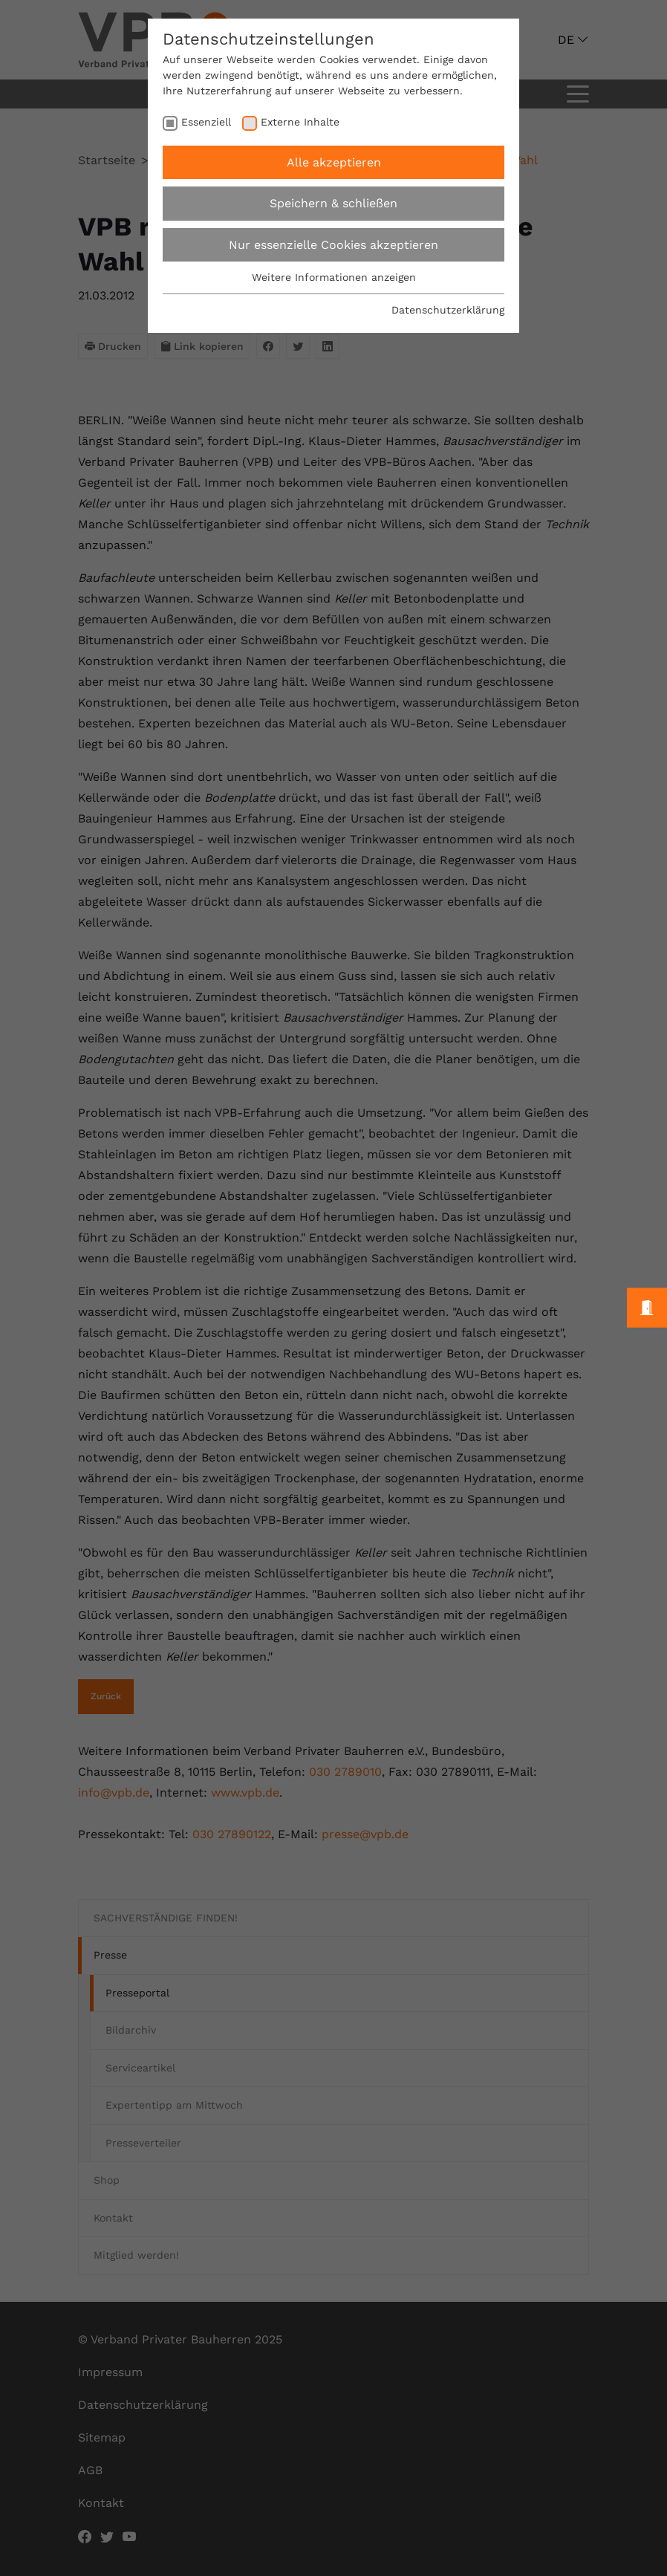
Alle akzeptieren (334, 162)
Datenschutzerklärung (447, 310)
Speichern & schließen (333, 203)
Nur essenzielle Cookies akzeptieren (333, 245)
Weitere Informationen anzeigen (334, 277)
